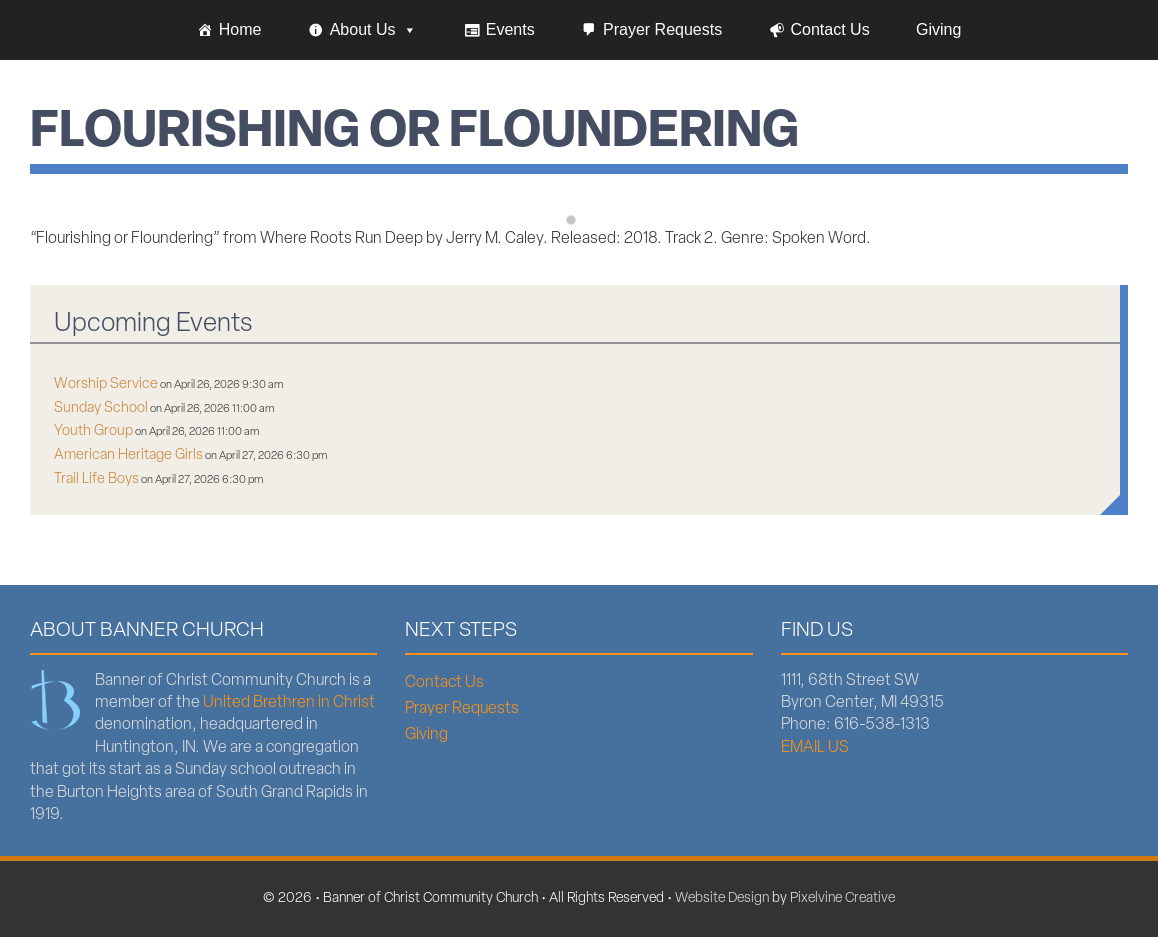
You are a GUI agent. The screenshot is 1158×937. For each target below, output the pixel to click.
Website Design (722, 898)
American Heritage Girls (128, 455)
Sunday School (101, 408)
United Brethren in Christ (289, 703)
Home (240, 29)
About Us (374, 30)
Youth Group (93, 431)
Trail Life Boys (96, 479)
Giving (938, 29)
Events (510, 29)
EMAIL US (815, 748)
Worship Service (106, 384)
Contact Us (830, 29)
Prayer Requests (662, 29)
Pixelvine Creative (842, 898)
